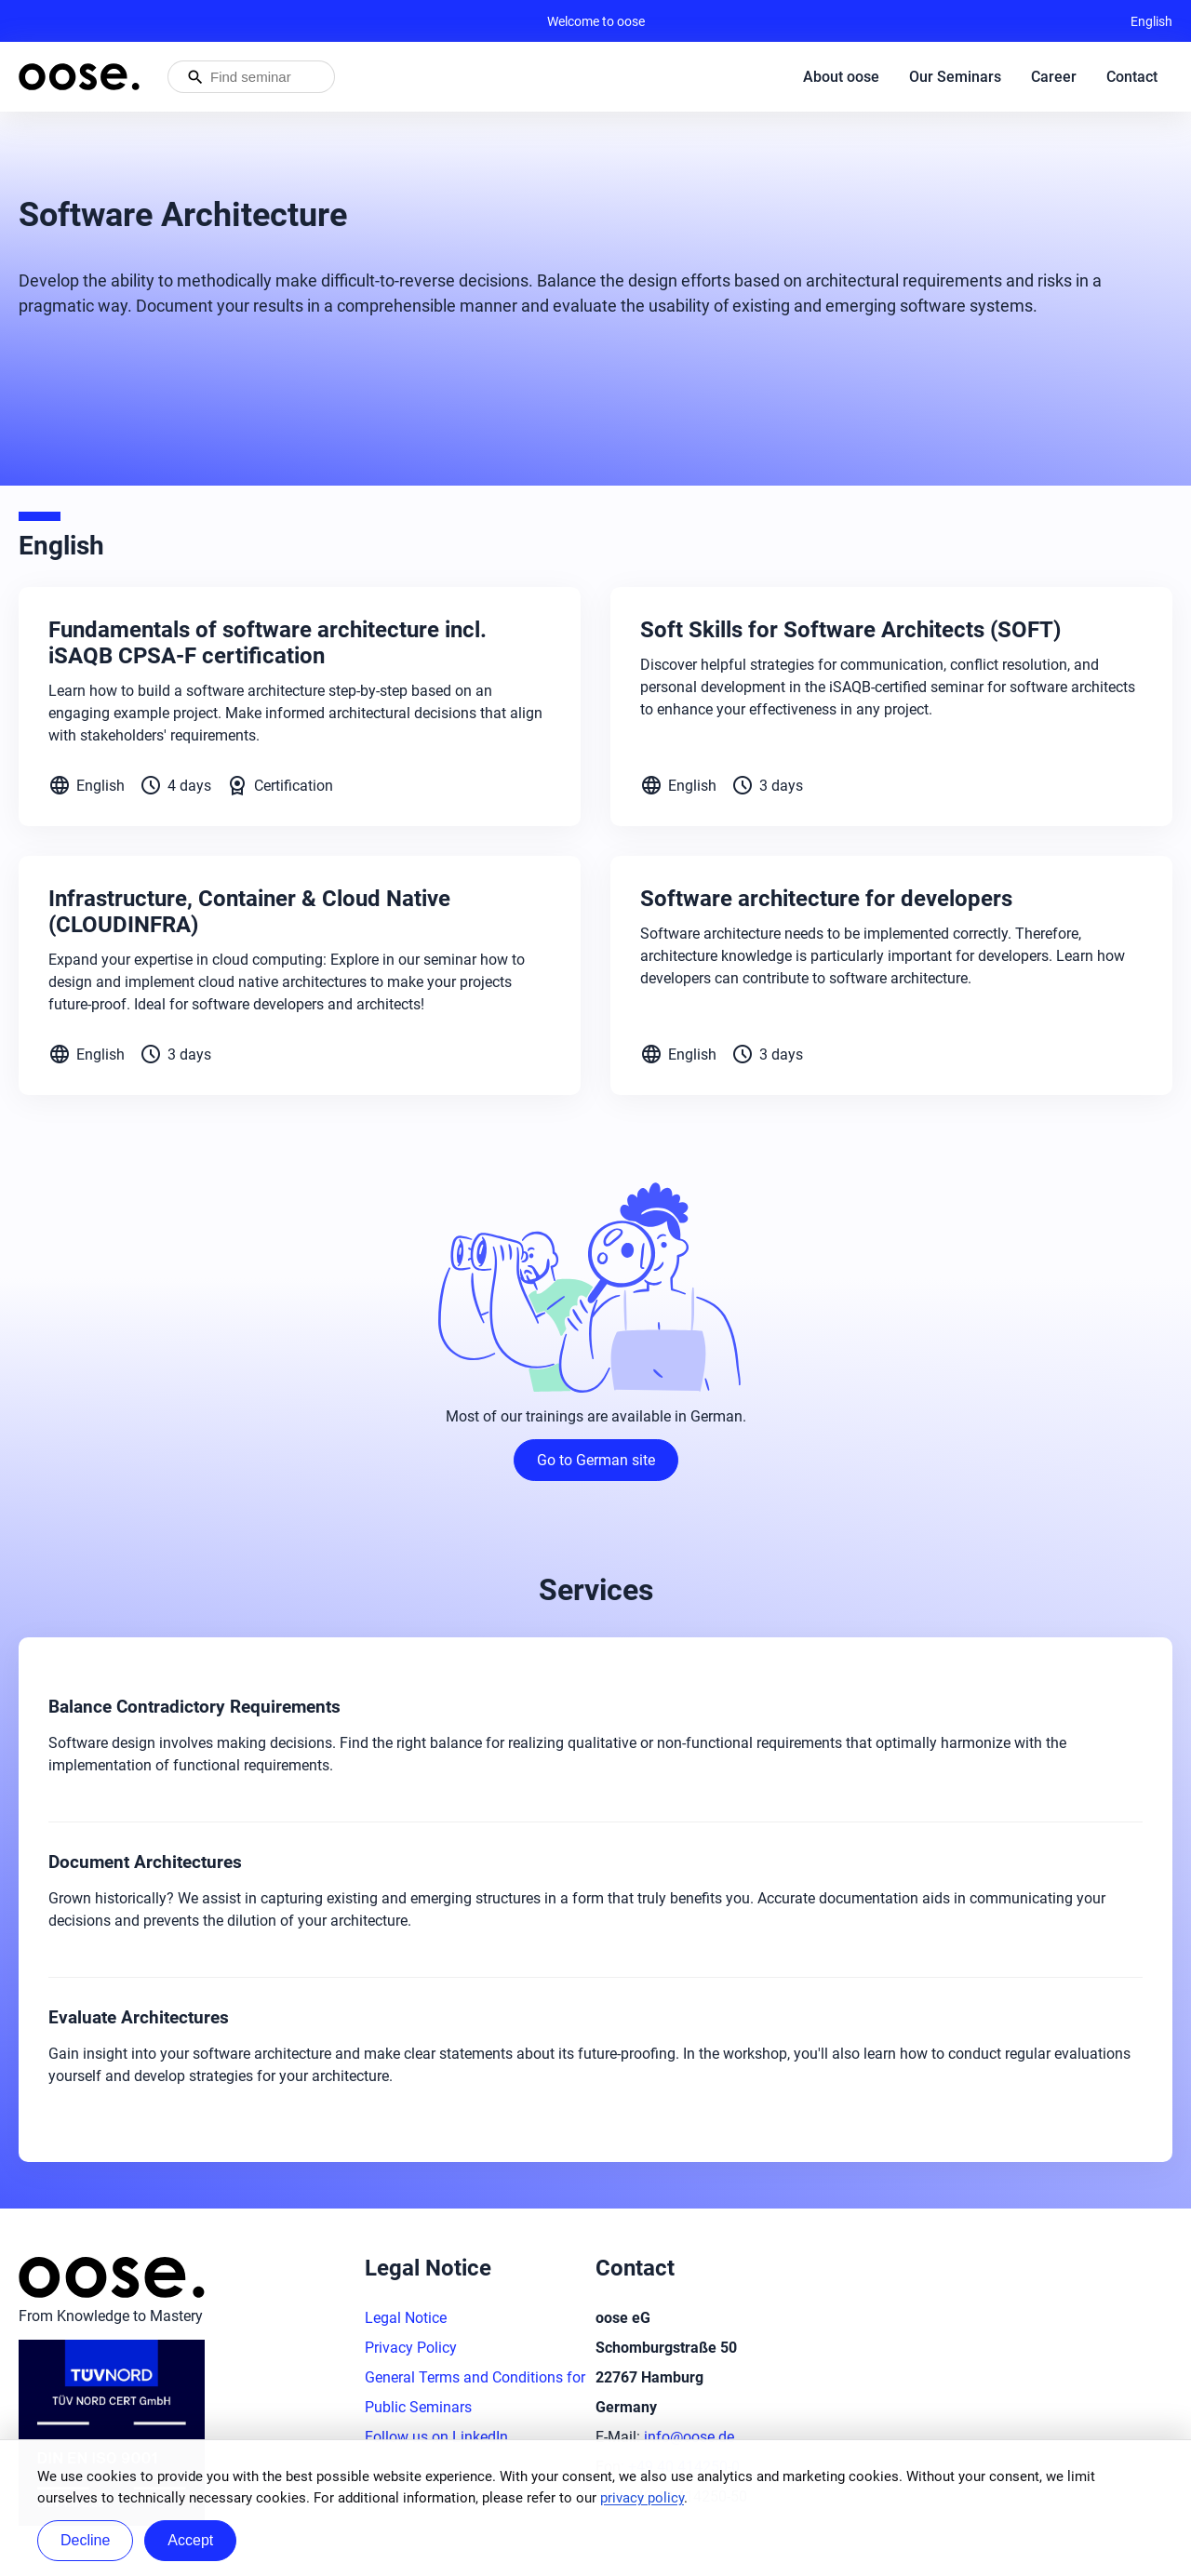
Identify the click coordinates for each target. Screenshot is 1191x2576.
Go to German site (596, 1460)
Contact (1132, 77)
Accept (190, 2540)
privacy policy (642, 2497)
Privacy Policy (411, 2347)
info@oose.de (689, 2437)
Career (1054, 77)
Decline (85, 2540)
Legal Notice (406, 2318)
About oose (841, 77)
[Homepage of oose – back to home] (79, 76)
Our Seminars (955, 77)
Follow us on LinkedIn (436, 2437)
